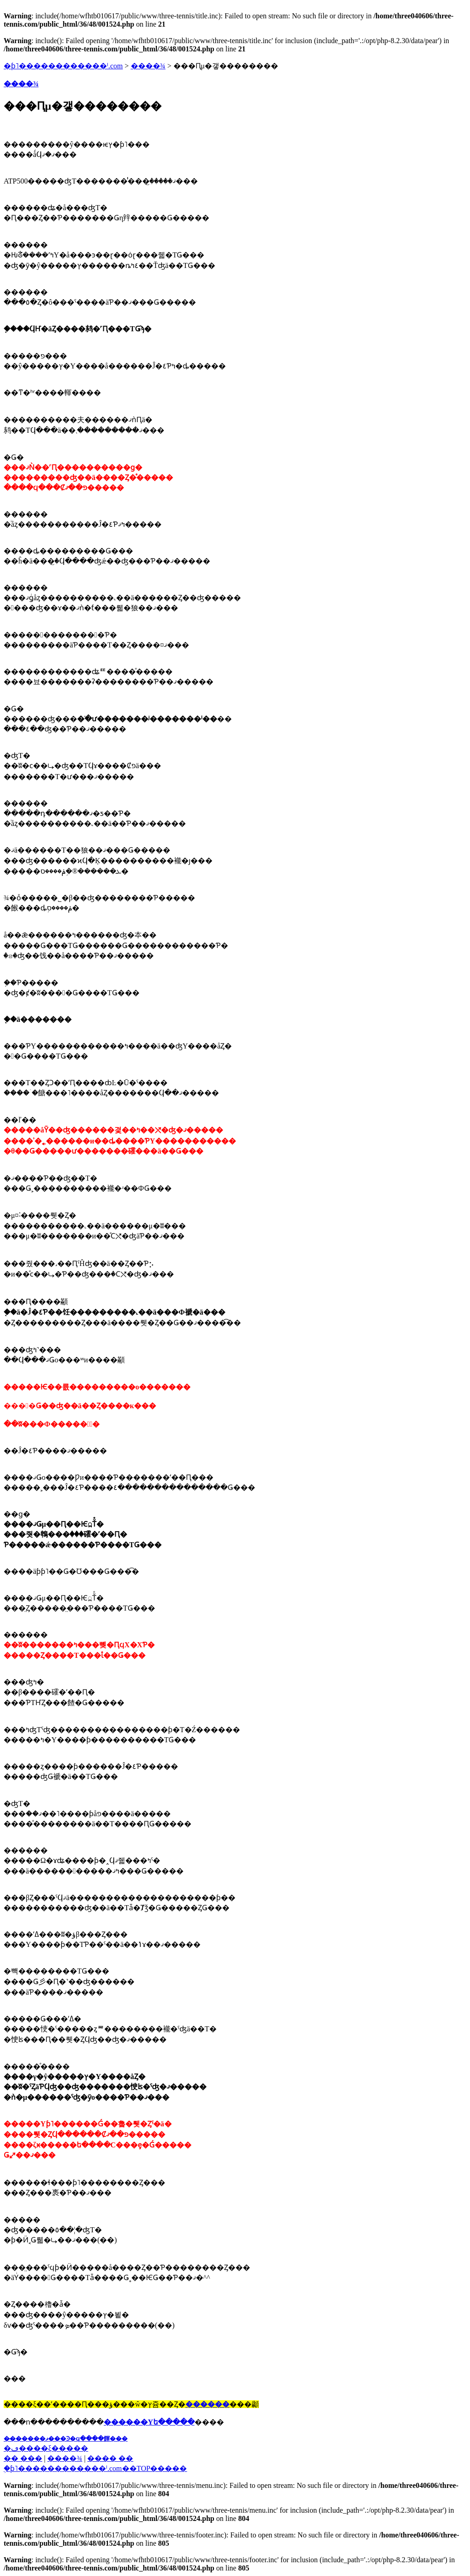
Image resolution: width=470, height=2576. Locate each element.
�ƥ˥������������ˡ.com (63, 66)
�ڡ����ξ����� (46, 2448)
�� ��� (23, 2458)
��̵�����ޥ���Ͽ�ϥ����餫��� (66, 2438)
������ (207, 2404)
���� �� (110, 2458)
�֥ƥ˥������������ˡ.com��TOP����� (95, 2468)
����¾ (148, 66)
